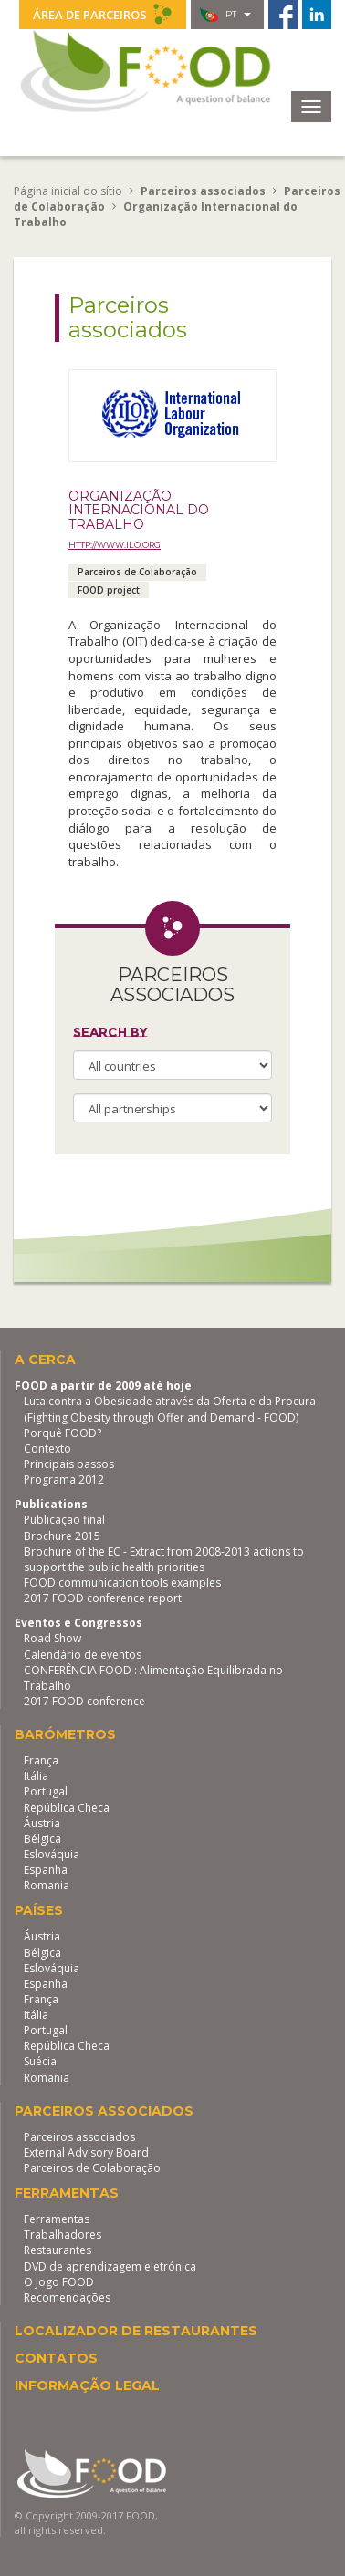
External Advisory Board (86, 2152)
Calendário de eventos (82, 1654)
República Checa (67, 1808)
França (41, 1760)
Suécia (40, 2061)
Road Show (52, 1638)
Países (39, 1910)
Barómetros (65, 1734)
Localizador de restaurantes (136, 2331)
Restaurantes (57, 2250)
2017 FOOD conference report (103, 1598)
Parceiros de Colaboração (92, 2168)
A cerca (45, 1359)
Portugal (46, 1791)
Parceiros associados (104, 2111)
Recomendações (67, 2297)
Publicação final (64, 1519)
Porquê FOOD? (62, 1433)
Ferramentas (67, 2193)
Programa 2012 (64, 1479)
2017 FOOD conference (84, 1701)
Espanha (46, 1870)
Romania (46, 1885)
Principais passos (69, 1464)
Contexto (47, 1448)
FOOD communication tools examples (122, 1582)
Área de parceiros (102, 14)
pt (225, 14)
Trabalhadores (62, 2234)
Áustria (42, 1823)
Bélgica (42, 1839)
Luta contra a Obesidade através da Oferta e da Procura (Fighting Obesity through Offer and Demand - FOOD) (170, 1408)
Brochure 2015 (62, 1536)
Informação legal (87, 2385)
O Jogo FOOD (59, 2282)
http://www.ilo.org (114, 545)
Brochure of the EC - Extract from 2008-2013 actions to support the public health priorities (164, 1559)
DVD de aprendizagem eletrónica (110, 2266)
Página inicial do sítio (68, 191)
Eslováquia (51, 1854)
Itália (36, 1776)
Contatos (56, 2358)
